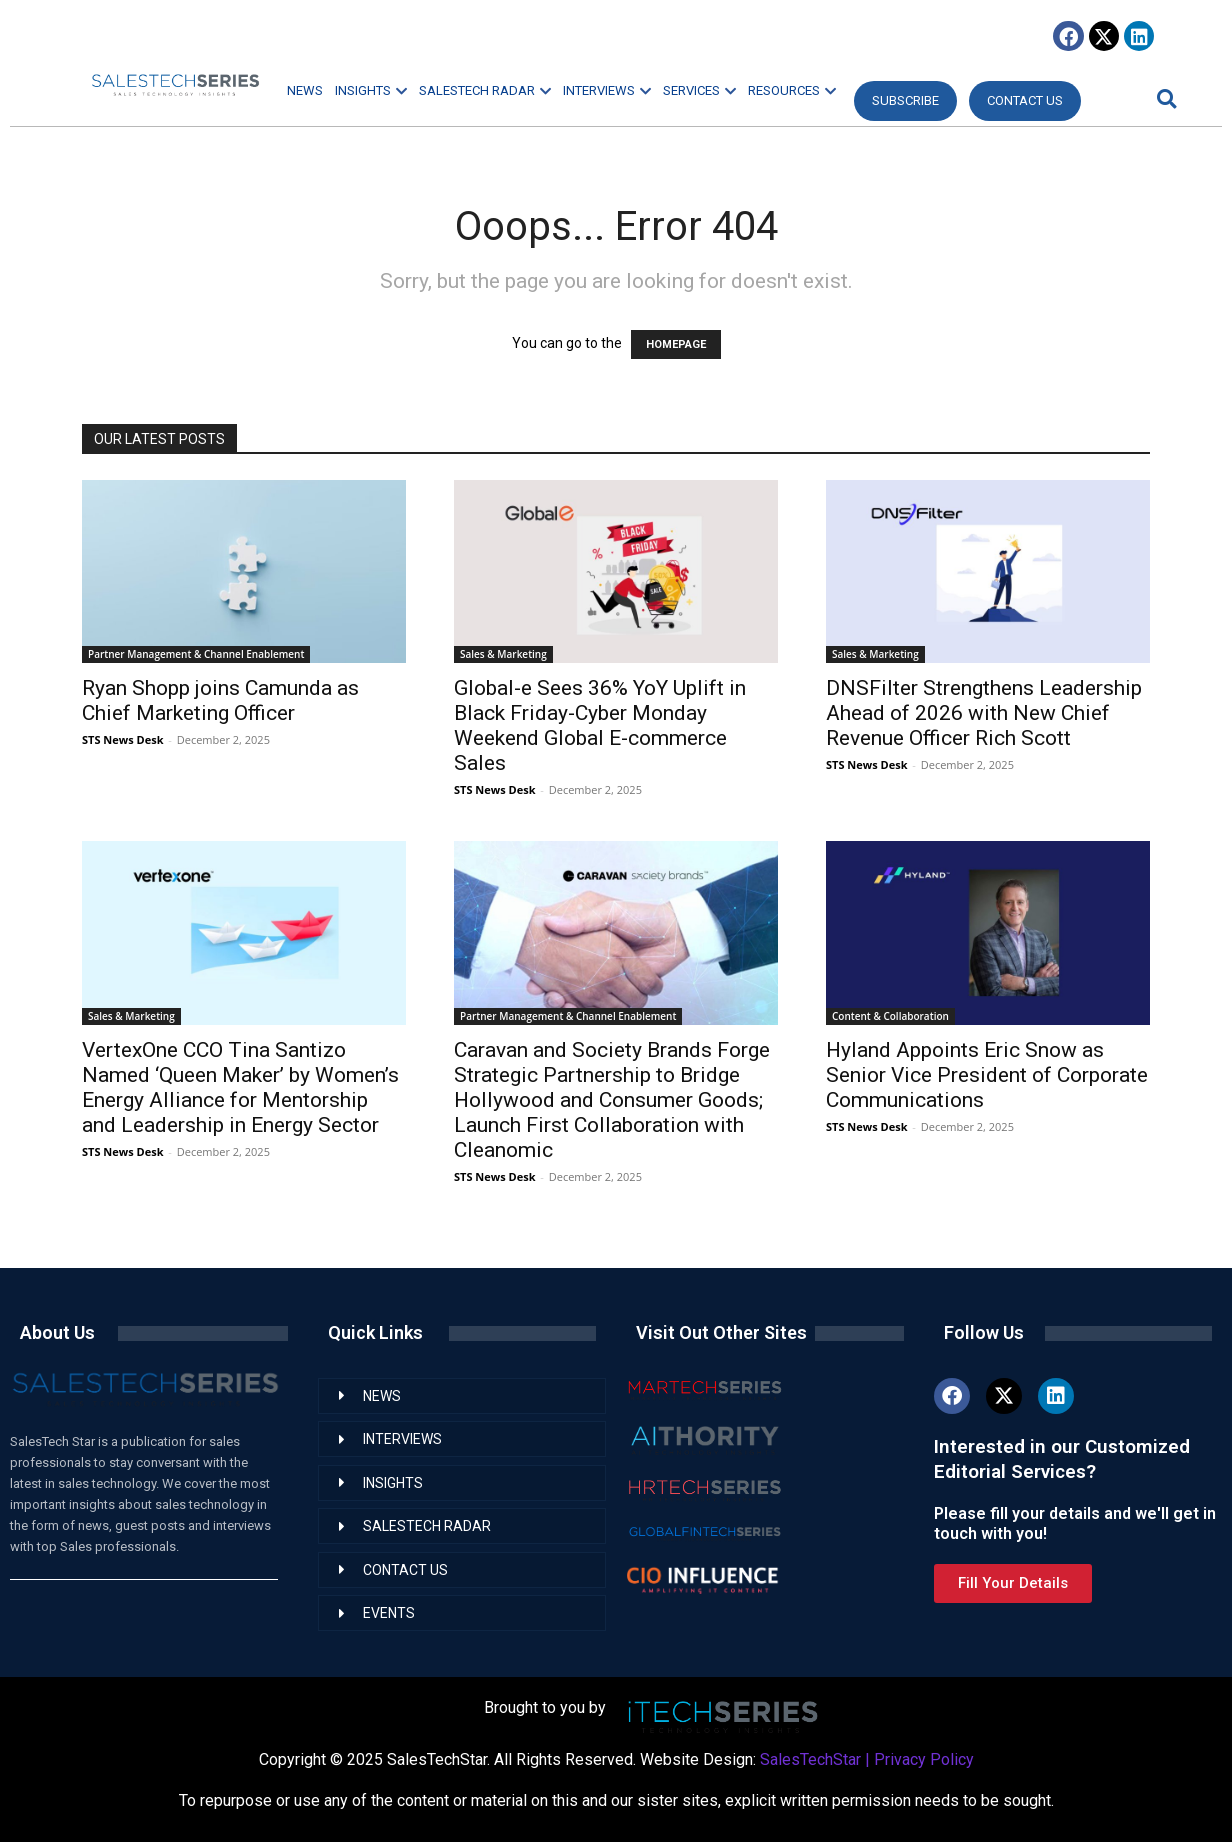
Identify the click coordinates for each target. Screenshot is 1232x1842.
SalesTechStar (810, 1759)
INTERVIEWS (607, 90)
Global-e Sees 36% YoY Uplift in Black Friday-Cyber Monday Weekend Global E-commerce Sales (600, 725)
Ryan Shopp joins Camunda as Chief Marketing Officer (220, 700)
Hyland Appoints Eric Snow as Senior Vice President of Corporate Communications (987, 1075)
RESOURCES (792, 90)
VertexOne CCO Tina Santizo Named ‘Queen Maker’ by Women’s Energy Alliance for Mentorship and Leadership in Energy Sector (240, 1087)
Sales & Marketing (503, 654)
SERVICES (699, 90)
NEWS (305, 90)
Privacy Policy (924, 1759)
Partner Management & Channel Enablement (196, 654)
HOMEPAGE (676, 344)
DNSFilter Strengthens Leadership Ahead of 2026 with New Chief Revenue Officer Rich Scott (984, 713)
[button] (1164, 98)
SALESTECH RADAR (485, 90)
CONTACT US (1025, 100)
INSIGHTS (371, 90)
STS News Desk (122, 739)
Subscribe (905, 100)
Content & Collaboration (890, 1016)
